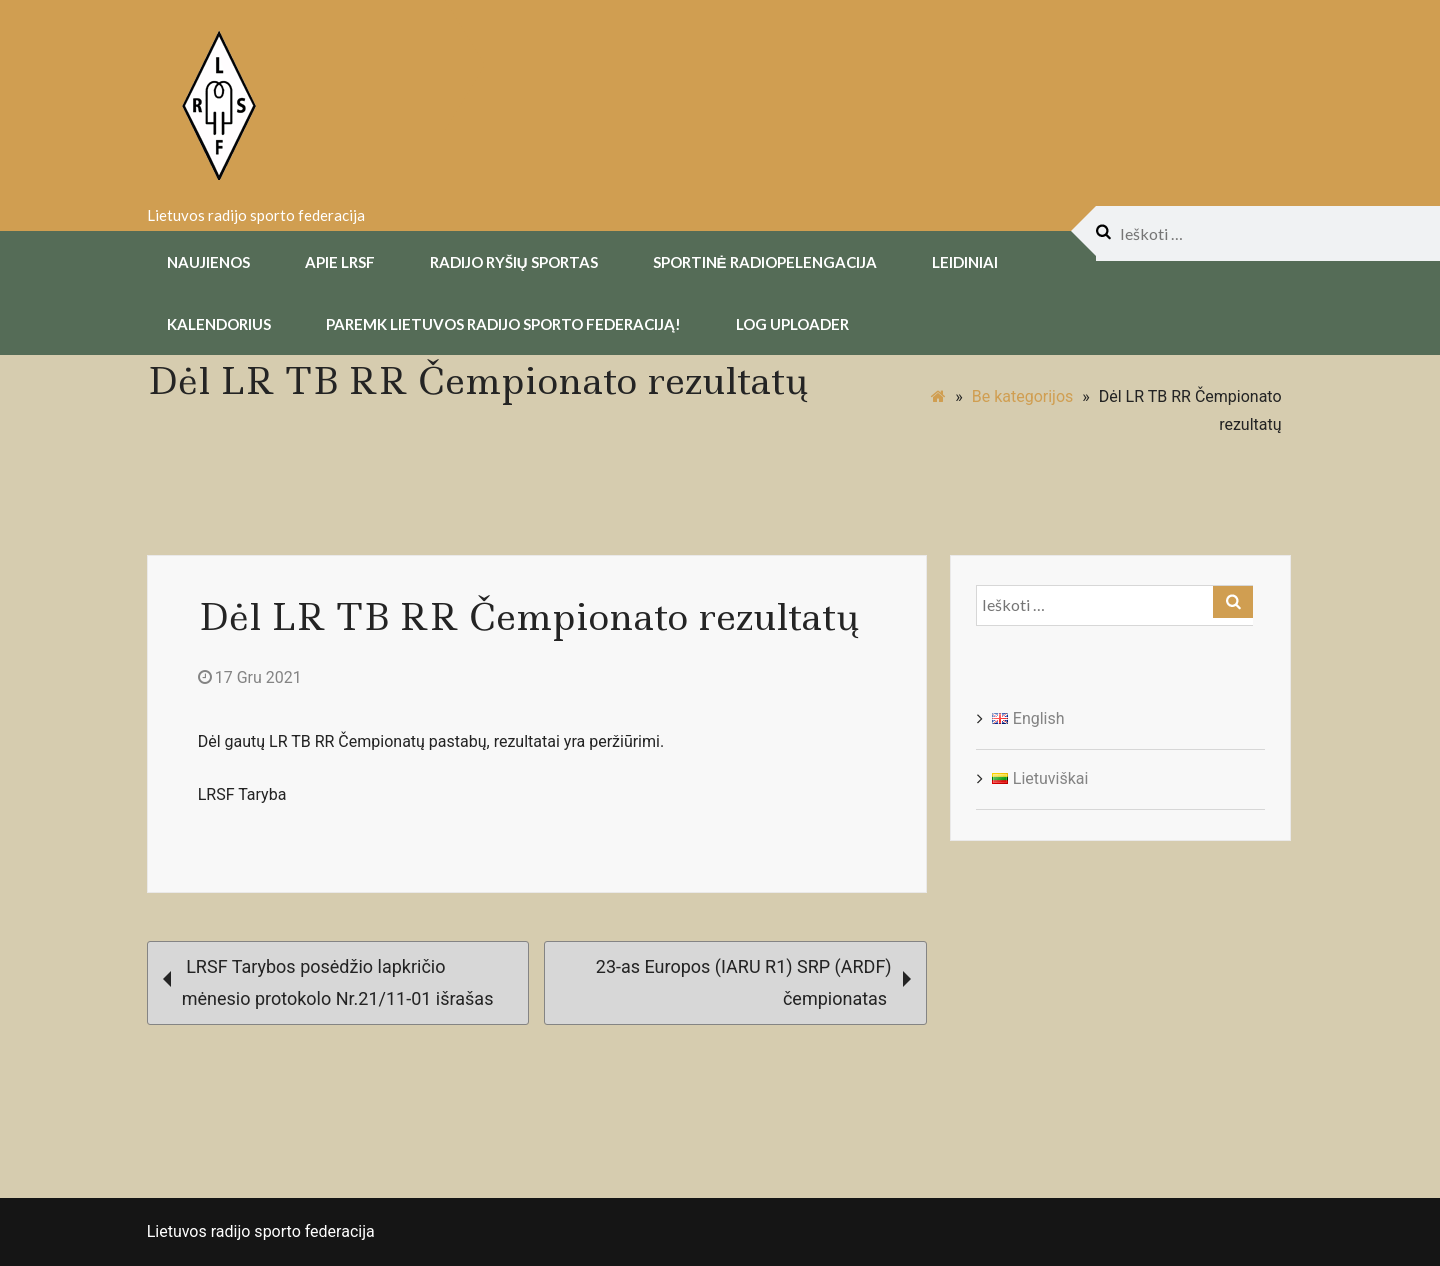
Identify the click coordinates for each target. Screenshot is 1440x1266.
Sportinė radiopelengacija (765, 260)
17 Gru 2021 (250, 676)
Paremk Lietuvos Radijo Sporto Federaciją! (503, 322)
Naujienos (208, 260)
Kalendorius (219, 322)
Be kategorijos (1023, 394)
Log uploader (792, 322)
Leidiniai (965, 260)
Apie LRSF (340, 260)
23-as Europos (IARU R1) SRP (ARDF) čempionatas (753, 980)
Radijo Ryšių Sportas (514, 260)
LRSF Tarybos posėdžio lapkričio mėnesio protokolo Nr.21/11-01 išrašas (328, 980)
